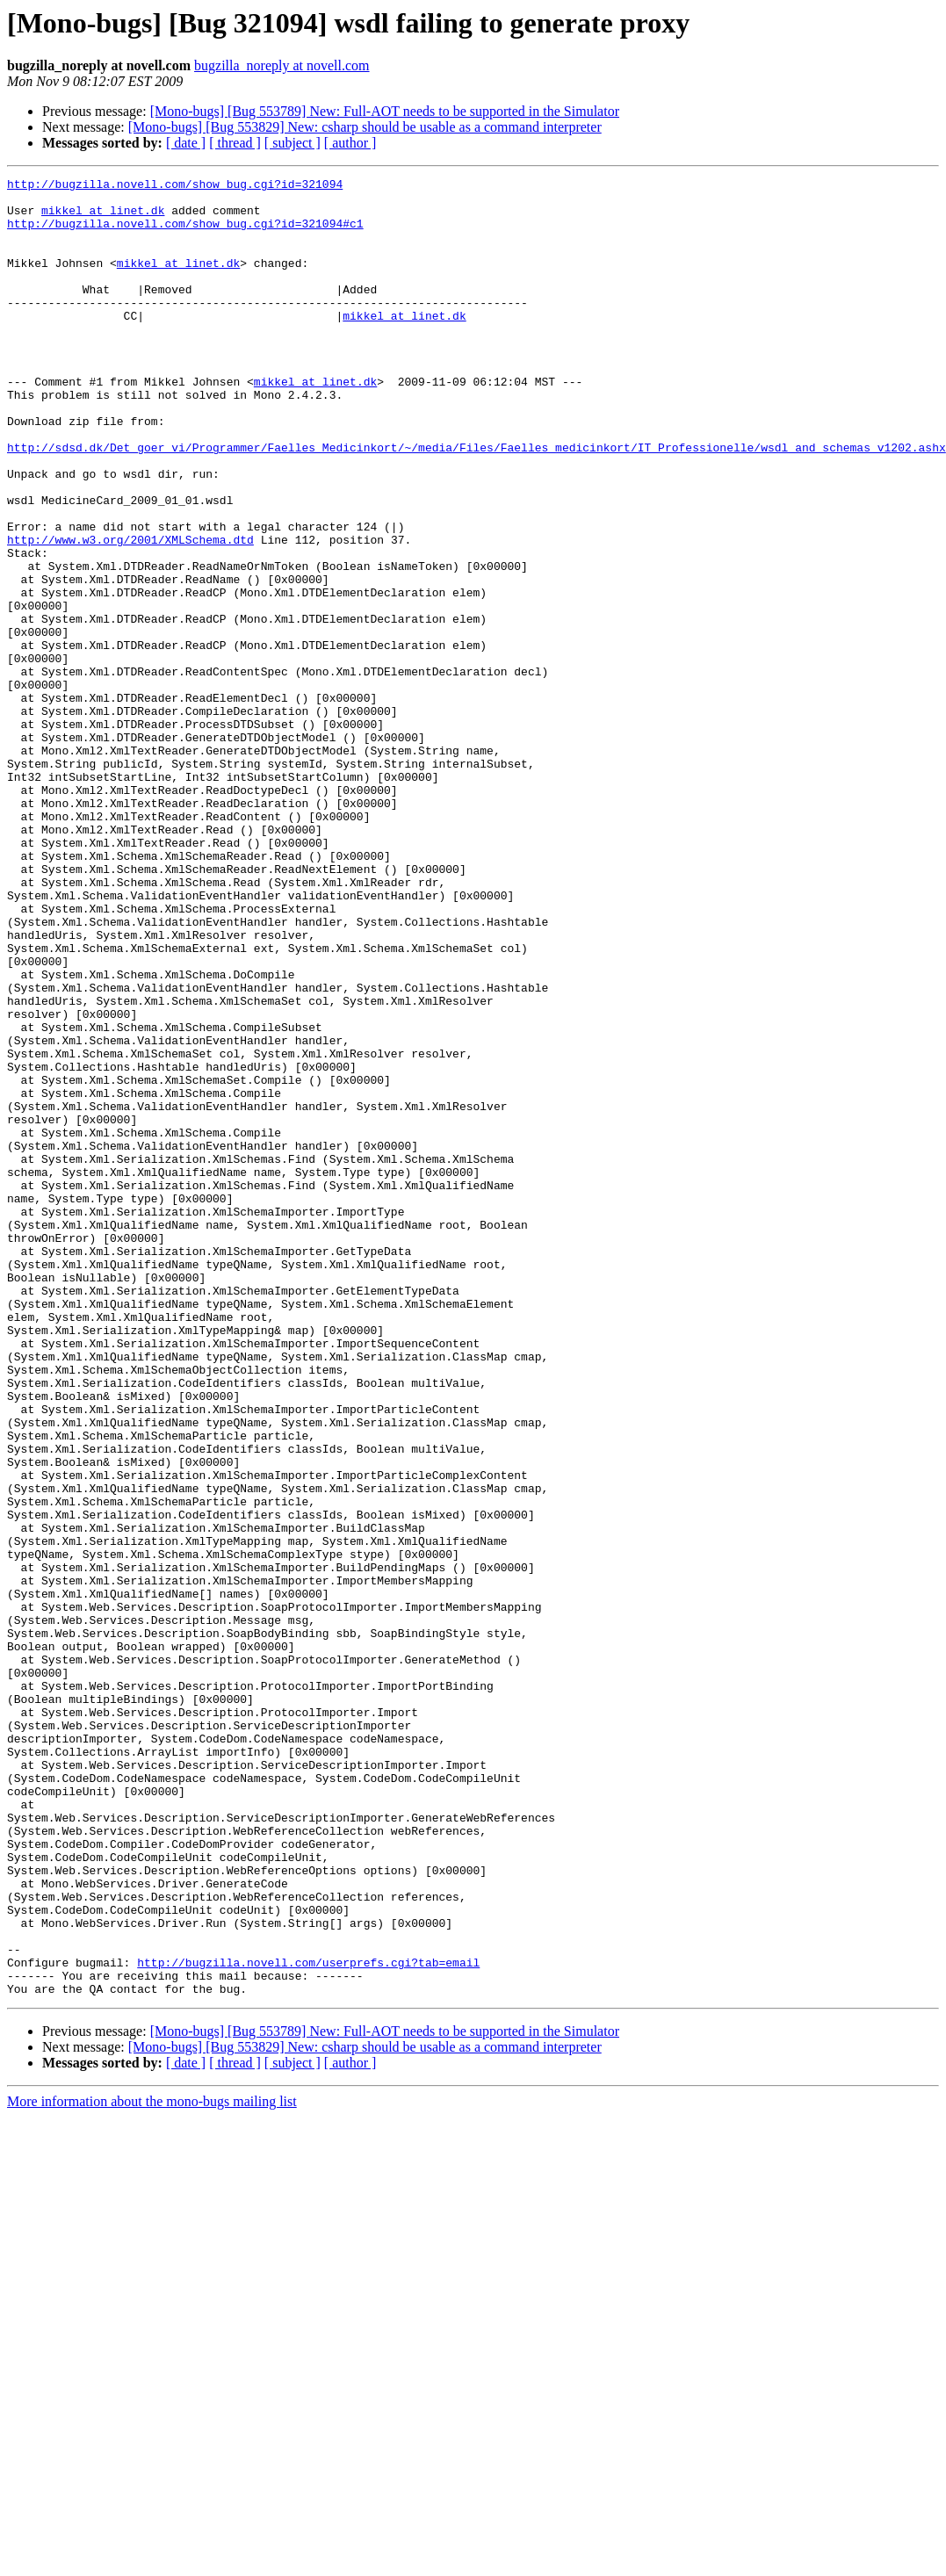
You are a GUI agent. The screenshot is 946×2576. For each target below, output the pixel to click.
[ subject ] (292, 142)
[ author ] (350, 142)
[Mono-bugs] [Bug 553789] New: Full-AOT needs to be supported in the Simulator (384, 111)
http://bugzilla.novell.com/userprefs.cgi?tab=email (308, 2320)
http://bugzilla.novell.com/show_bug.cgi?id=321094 (175, 186)
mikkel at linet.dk (102, 218)
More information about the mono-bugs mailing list (152, 2464)
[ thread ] (235, 142)
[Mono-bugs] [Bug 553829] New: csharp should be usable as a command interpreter (365, 126)
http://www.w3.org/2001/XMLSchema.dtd (130, 613)
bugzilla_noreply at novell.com (282, 65)
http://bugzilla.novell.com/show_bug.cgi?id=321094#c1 (185, 234)
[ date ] (186, 142)
